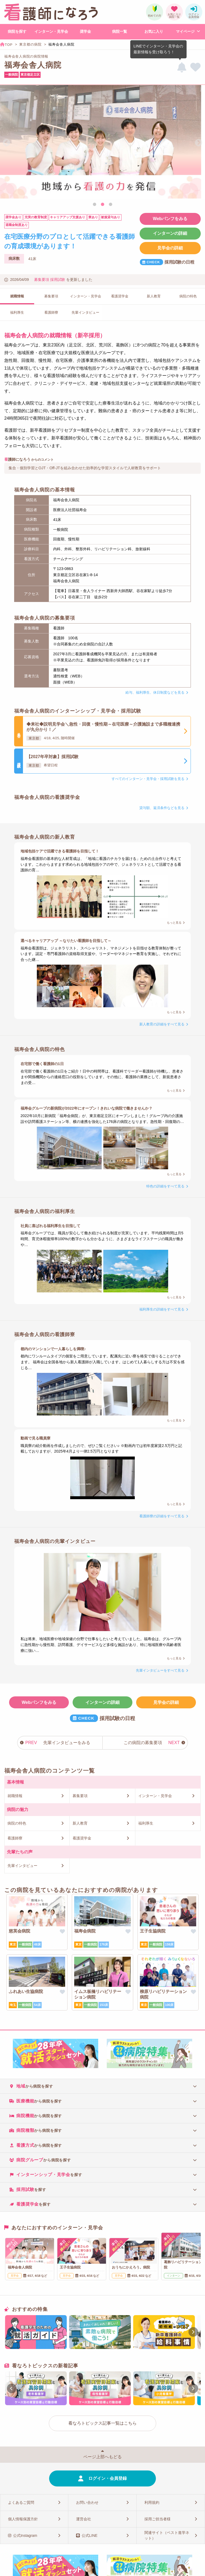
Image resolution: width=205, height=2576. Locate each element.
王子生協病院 (152, 1931)
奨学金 (85, 31)
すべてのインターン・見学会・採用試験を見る (148, 779)
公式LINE (89, 2535)
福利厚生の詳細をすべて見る (161, 1309)
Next (198, 143)
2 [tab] (102, 204)
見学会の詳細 (170, 248)
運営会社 (83, 2519)
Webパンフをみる (170, 218)
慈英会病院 (19, 1931)
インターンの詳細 (170, 233)
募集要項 (41, 279)
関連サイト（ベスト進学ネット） (166, 2535)
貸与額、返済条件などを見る (161, 808)
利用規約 (151, 2502)
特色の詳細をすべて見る (165, 1186)
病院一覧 (119, 31)
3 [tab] (110, 204)
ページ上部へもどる (102, 2456)
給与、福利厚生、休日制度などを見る (154, 692)
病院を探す (17, 31)
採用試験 (57, 279)
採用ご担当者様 (157, 2519)
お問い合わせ (87, 2502)
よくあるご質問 (21, 2502)
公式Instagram (25, 2535)
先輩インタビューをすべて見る (160, 1670)
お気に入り (153, 31)
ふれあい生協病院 (26, 1991)
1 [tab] (94, 204)
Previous (6, 143)
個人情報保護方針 (23, 2519)
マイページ (185, 31)
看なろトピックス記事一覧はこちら (102, 2423)
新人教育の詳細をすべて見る (161, 1024)
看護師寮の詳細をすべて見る (161, 1516)
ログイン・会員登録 (107, 2478)
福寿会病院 (85, 1931)
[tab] (102, 2086)
